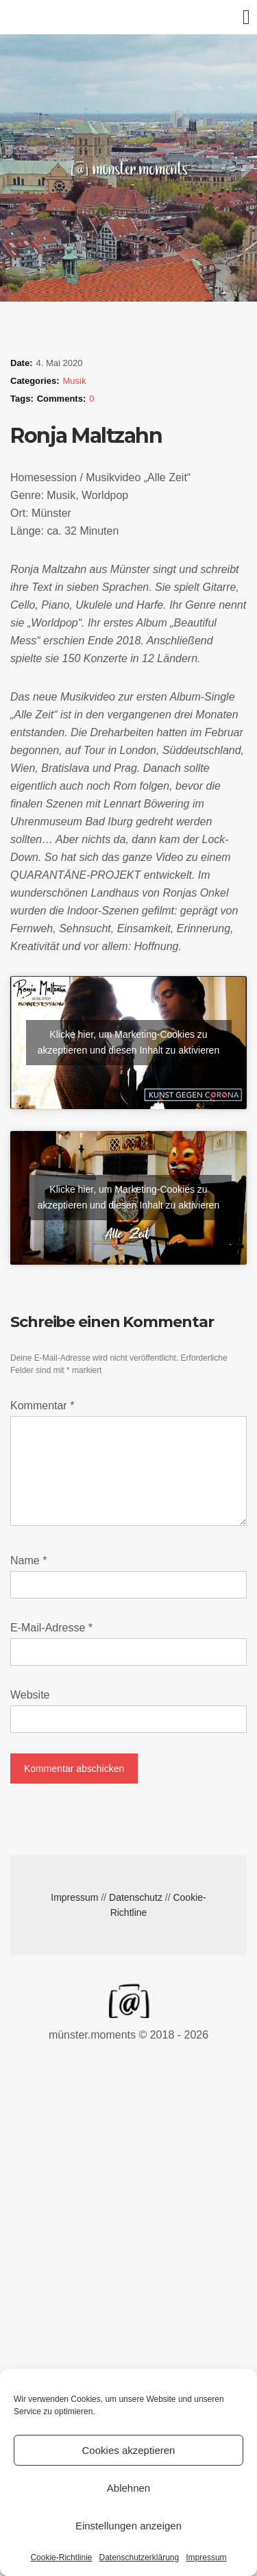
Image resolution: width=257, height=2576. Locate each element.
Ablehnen (128, 2488)
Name (28, 1560)
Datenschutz (135, 1897)
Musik (74, 381)
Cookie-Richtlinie (61, 2557)
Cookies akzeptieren (128, 2450)
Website (30, 1695)
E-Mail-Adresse (51, 1627)
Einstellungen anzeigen (128, 2525)
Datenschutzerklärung (139, 2557)
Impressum (206, 2557)
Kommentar (42, 1405)
